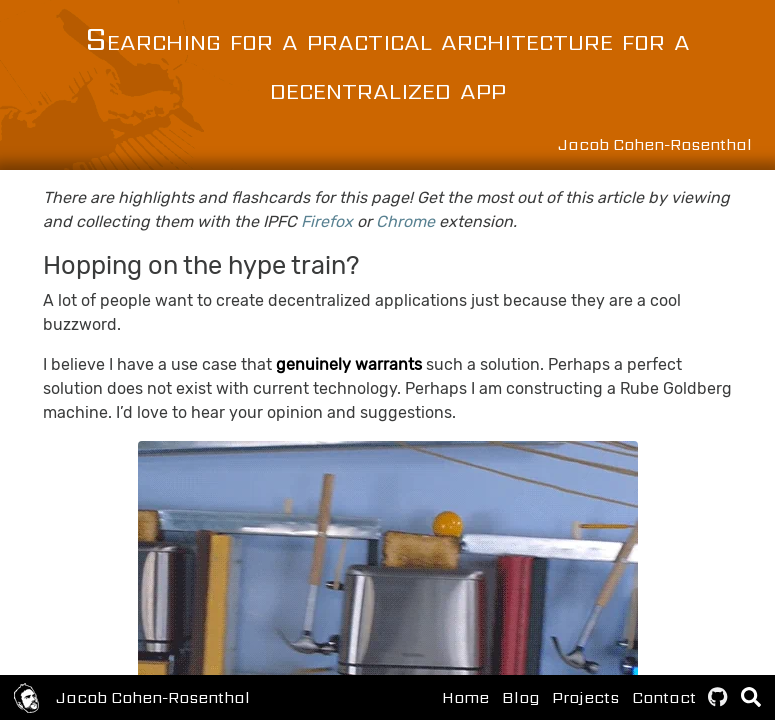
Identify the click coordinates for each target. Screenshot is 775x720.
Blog (520, 697)
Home (465, 697)
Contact (664, 697)
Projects (585, 697)
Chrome (405, 221)
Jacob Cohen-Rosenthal (153, 697)
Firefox (327, 221)
